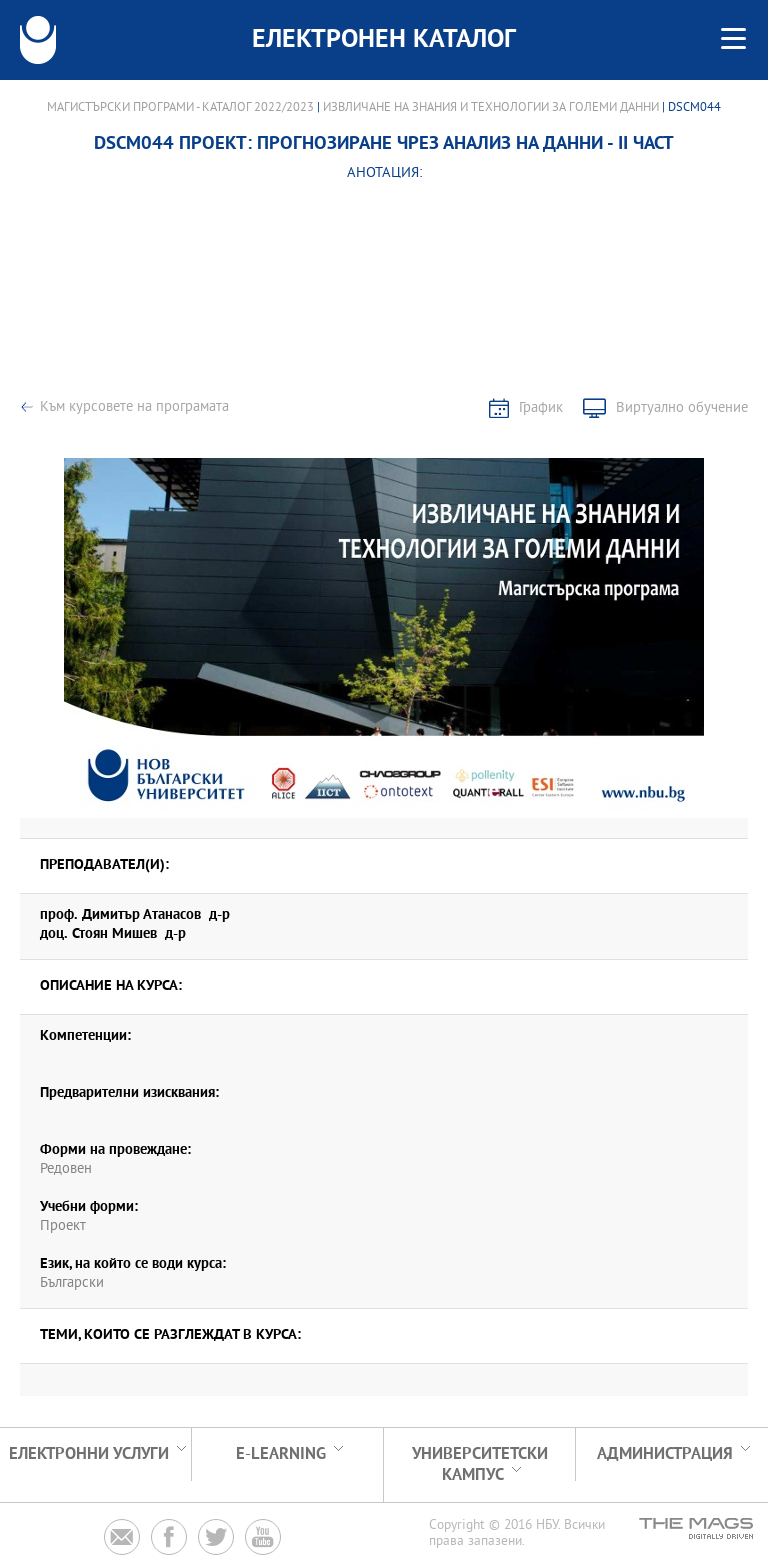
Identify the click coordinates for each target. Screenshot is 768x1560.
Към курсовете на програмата (134, 407)
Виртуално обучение (682, 408)
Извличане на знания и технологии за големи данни (491, 108)
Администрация (665, 1454)
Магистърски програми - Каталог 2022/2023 (180, 108)
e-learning (281, 1454)
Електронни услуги (89, 1454)
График (541, 408)
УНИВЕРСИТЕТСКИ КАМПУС (480, 1465)
